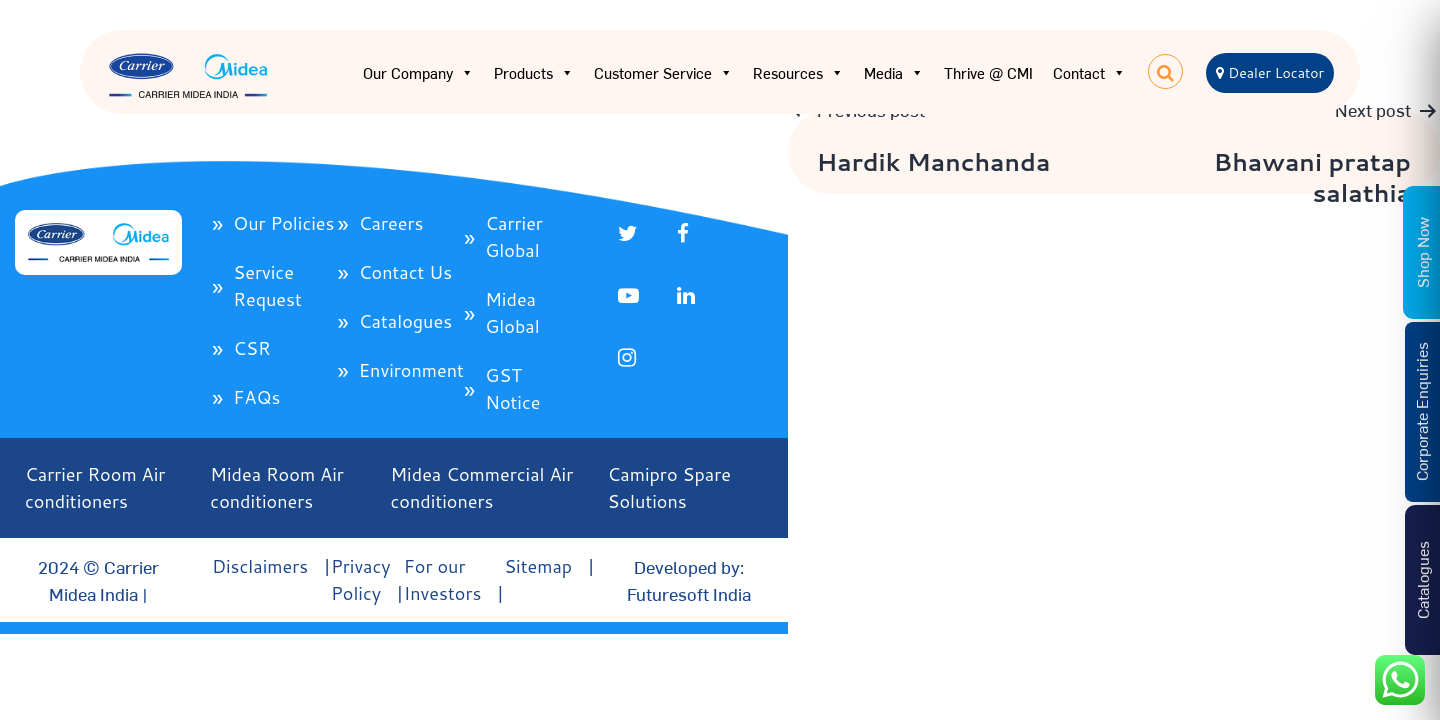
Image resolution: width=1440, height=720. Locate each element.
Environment (411, 370)
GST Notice (512, 388)
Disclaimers (260, 566)
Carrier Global (514, 236)
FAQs (256, 397)
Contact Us (405, 272)
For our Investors (443, 579)
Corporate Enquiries (1421, 411)
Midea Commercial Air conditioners (482, 487)
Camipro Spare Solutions (669, 487)
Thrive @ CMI (988, 72)
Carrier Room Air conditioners (95, 487)
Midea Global (512, 312)
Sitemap (538, 566)
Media (894, 73)
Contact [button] (1089, 73)
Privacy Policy (361, 579)
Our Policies (283, 223)
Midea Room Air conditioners (277, 487)
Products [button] (534, 73)
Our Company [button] (418, 73)
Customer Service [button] (663, 73)
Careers (391, 223)
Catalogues (405, 321)
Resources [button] (798, 73)
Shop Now (1422, 251)
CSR (251, 348)
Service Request (267, 285)
